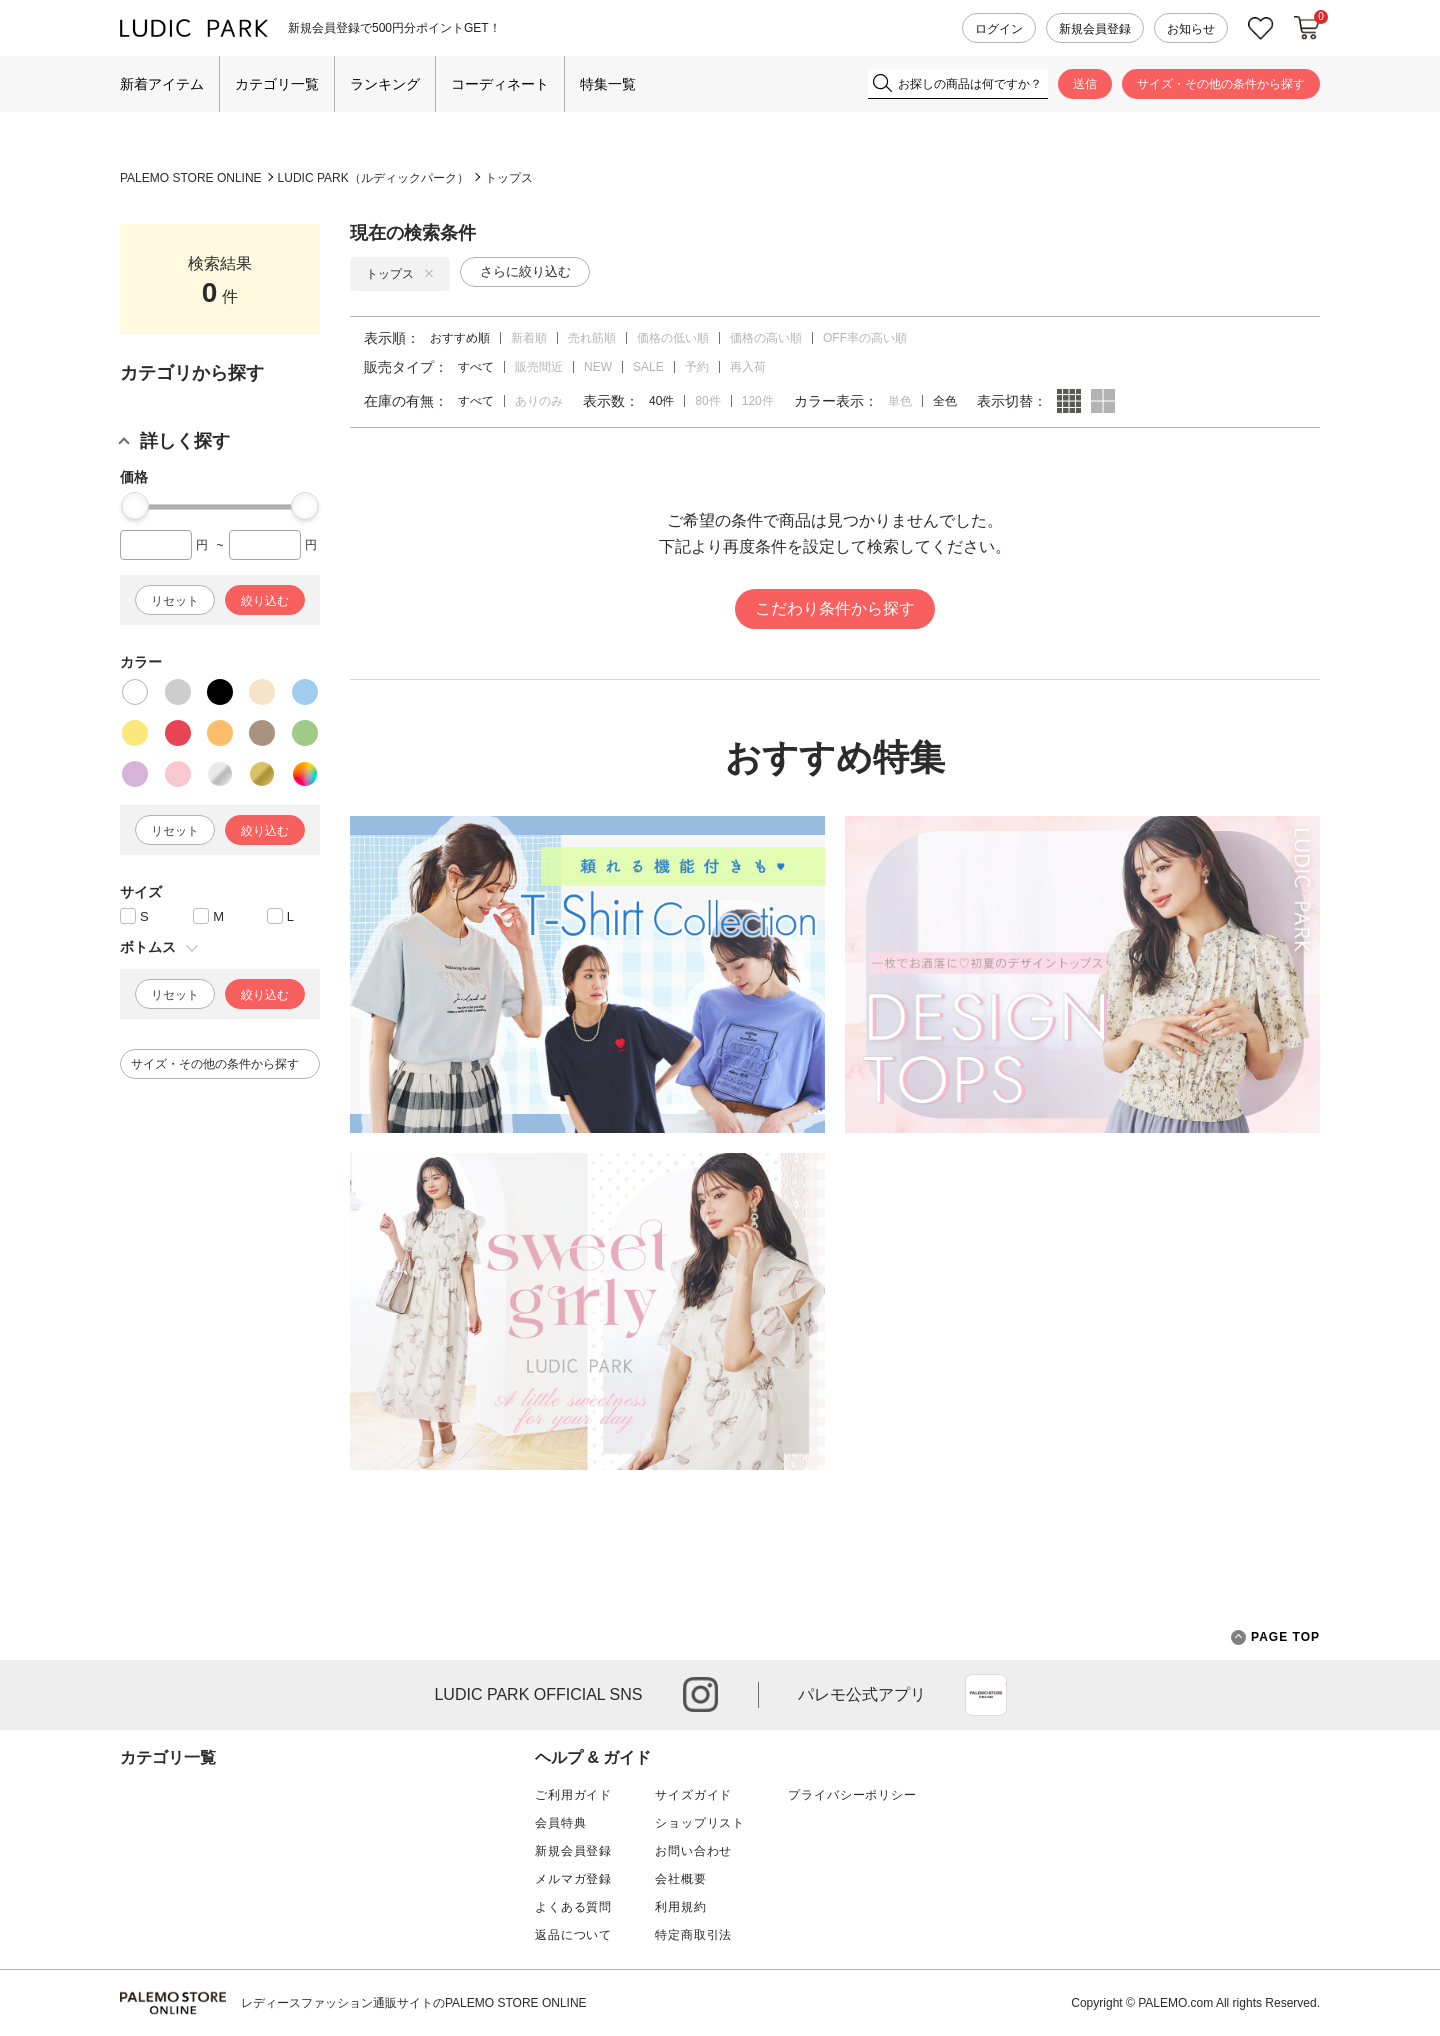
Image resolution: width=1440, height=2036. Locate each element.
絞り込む (265, 601)
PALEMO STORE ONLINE (191, 178)
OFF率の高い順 (865, 338)
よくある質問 (573, 1907)
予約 (697, 367)
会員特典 (560, 1823)
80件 (707, 401)
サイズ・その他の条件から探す (1221, 84)
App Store (986, 1695)
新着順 (529, 338)
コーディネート (500, 84)
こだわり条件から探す (835, 608)
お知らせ (1191, 29)
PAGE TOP (1275, 1637)
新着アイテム (162, 84)
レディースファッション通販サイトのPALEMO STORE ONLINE (414, 2003)
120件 (758, 401)
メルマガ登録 (573, 1879)
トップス (509, 178)
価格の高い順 (766, 338)
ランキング (385, 84)
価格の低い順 (673, 338)
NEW (598, 367)
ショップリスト (700, 1823)
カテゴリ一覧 (277, 84)
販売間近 (539, 367)
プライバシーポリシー (852, 1795)
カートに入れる (1307, 28)
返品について (573, 1935)
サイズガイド (693, 1795)
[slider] (135, 506)
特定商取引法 (693, 1935)
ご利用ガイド (573, 1795)
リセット (175, 601)
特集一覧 (608, 84)
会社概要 (680, 1879)
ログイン (999, 29)
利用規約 (680, 1907)
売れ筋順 (592, 338)
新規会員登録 (1095, 29)
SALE (648, 367)
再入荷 (748, 367)
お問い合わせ (693, 1851)
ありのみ (539, 401)
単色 (900, 401)
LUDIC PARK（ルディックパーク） (373, 178)
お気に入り (1261, 28)
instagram (700, 1694)
